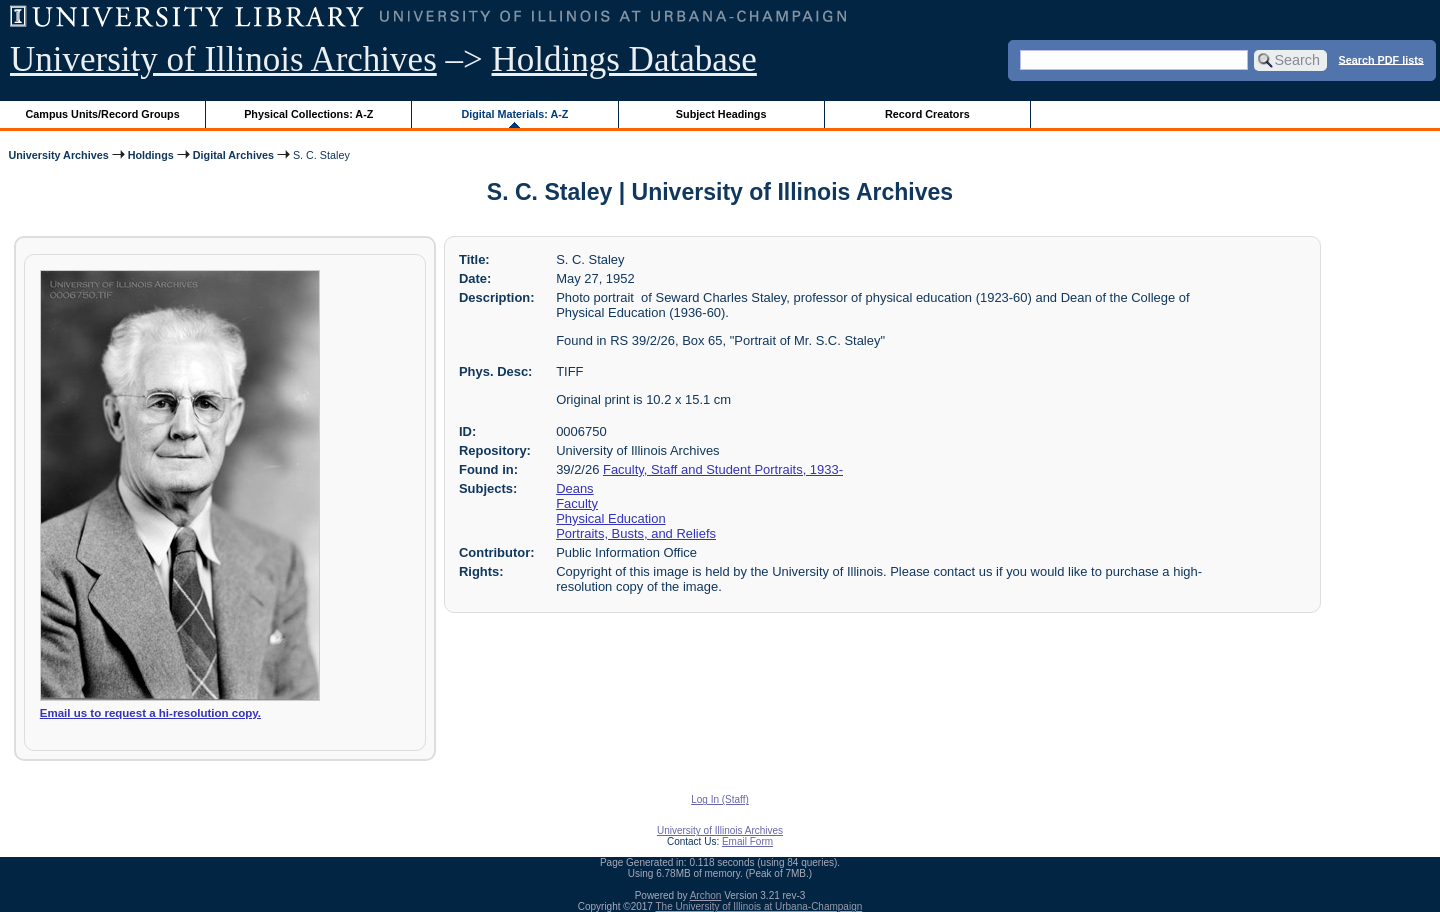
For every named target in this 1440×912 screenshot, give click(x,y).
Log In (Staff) (720, 799)
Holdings (151, 155)
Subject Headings (721, 114)
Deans (574, 488)
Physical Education (610, 518)
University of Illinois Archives (223, 59)
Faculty (577, 503)
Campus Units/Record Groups (103, 114)
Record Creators (927, 114)
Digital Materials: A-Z (514, 114)
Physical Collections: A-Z (308, 114)
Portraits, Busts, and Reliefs (636, 533)
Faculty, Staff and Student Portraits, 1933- (723, 469)
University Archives (58, 155)
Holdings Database (624, 59)
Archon (706, 895)
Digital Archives (233, 155)
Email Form (747, 841)
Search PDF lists (1381, 59)
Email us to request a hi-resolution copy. (150, 713)
